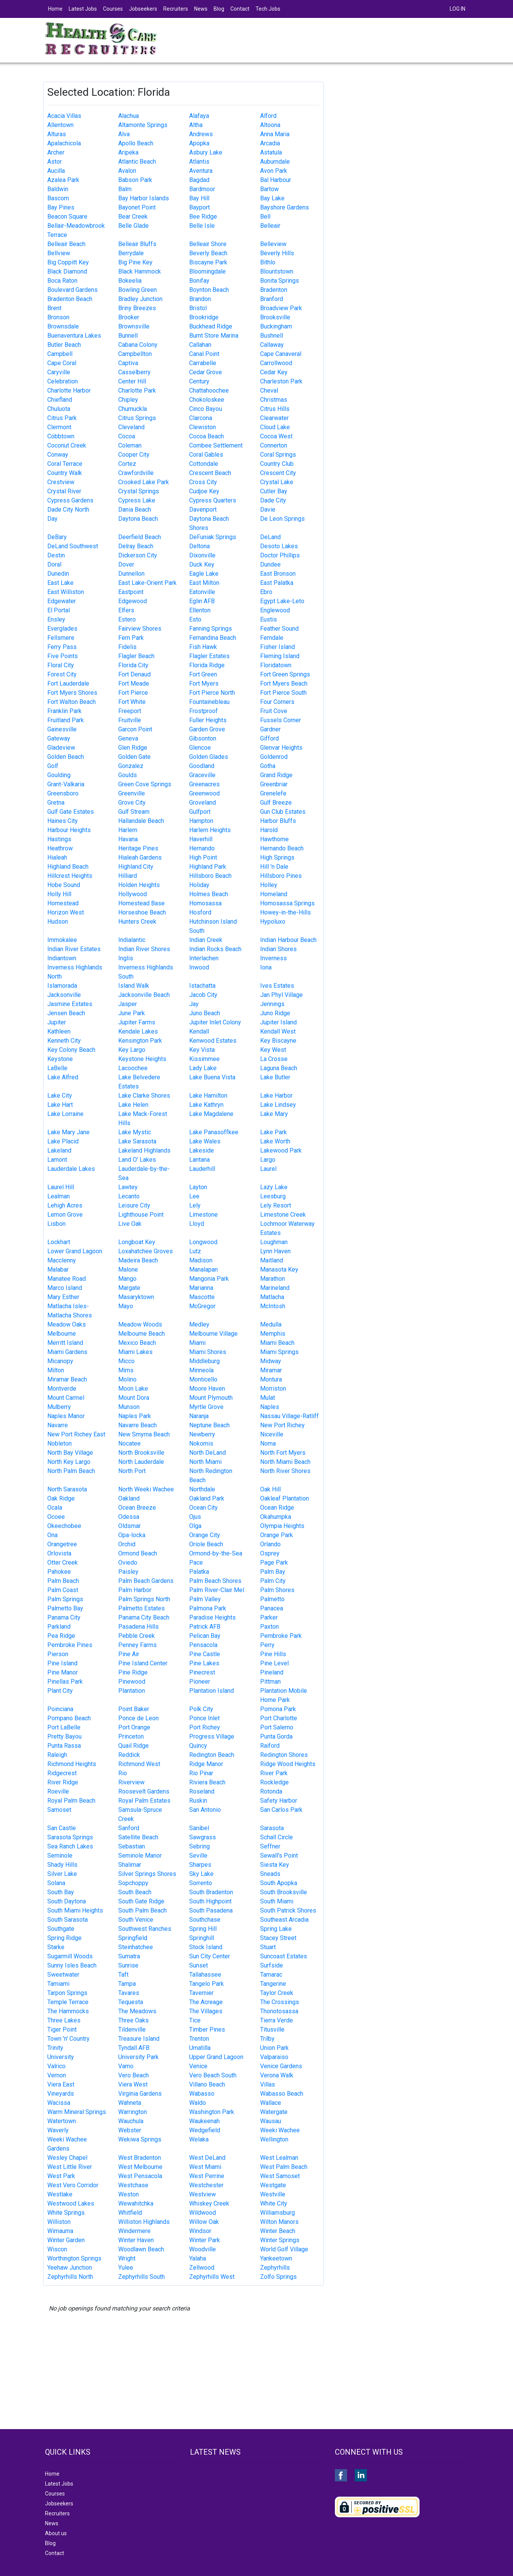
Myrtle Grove (206, 1406)
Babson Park (135, 180)
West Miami (205, 2166)
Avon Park (273, 170)
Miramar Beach (67, 1379)
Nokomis (201, 1443)
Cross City (203, 482)
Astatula (271, 152)
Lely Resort (275, 1205)
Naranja (199, 1416)
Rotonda (271, 1791)
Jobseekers (143, 9)
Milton (55, 1370)
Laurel (268, 1168)
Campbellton (135, 353)
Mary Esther (63, 1297)
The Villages (205, 2011)
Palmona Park (207, 1608)
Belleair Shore (208, 244)
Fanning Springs (210, 628)
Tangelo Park (206, 1983)
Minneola (201, 1370)
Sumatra (129, 1956)
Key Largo (131, 1049)
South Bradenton (211, 1892)
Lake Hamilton (208, 1095)
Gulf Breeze (276, 802)
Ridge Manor (206, 1764)
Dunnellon (131, 573)
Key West (273, 1049)
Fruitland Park (65, 720)
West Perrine (206, 2176)
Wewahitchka (135, 2203)
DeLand (270, 537)
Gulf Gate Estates (70, 811)
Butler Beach (64, 344)
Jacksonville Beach (144, 994)
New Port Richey (282, 1425)
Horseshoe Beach (142, 912)
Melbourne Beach (141, 1333)
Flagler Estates (209, 656)
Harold (269, 830)
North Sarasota (67, 1489)
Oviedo (127, 1562)
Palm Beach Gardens (146, 1580)
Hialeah (57, 857)
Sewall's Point (279, 1855)
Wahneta (129, 2102)
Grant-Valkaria (65, 784)
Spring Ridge (64, 1938)
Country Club (277, 463)
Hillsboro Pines (281, 875)
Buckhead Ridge (210, 326)
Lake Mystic (134, 1132)
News (200, 9)
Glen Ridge (132, 747)
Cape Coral (61, 363)
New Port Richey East (76, 1434)
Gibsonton (202, 738)
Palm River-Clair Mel (216, 1590)
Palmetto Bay (65, 1608)
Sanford (128, 1828)
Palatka (199, 1571)
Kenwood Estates (212, 1040)
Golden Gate (134, 756)
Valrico (56, 2066)
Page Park (274, 1562)
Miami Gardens (67, 1352)
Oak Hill (270, 1489)
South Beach (134, 1892)
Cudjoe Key (204, 491)
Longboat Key (136, 1242)
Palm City (273, 1580)
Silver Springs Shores (147, 1873)
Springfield (132, 1938)
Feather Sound (279, 628)
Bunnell (128, 335)
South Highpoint (210, 1901)
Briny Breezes (137, 308)
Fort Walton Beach (71, 701)
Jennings (272, 1004)
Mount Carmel (65, 1397)
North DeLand (207, 1452)
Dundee (270, 564)
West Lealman (279, 2157)
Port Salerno (276, 1727)
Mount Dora (133, 1397)
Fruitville (129, 720)
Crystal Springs (138, 491)
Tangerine (273, 1983)
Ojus (195, 1516)
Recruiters (175, 9)
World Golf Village (284, 2249)
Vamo (125, 2066)
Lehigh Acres (64, 1205)
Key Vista (202, 1049)
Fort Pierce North (212, 692)
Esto (195, 619)
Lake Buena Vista (212, 1077)
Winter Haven (136, 2240)
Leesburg (273, 1196)
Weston (128, 2194)
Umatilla (200, 2047)
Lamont (57, 1159)
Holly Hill (59, 894)
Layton (198, 1187)
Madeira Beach (138, 1260)
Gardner (270, 729)
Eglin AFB (202, 601)
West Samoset (280, 2176)
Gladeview (61, 747)
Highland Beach (67, 866)
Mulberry (59, 1406)
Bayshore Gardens (284, 207)
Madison (200, 1260)
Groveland (202, 802)
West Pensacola (140, 2176)
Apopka (199, 143)
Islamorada (62, 985)
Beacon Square (67, 216)
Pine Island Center (142, 1663)
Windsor (200, 2231)
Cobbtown (60, 436)
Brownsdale (63, 326)
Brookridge (204, 317)
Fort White (132, 701)
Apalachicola (64, 143)
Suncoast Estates (283, 1956)
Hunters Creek (137, 921)
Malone (128, 1269)
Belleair (270, 225)
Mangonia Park (209, 1278)
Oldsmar (129, 1526)
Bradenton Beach (69, 299)
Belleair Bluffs (137, 244)
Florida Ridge (207, 665)
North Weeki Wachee (146, 1489)
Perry (267, 1645)
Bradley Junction (140, 299)
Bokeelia (130, 280)
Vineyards (60, 2093)
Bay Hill (199, 198)
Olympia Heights (282, 1526)
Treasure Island (138, 2038)
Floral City (60, 665)
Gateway (58, 738)
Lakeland (59, 1150)
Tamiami (58, 1983)
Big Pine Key (135, 262)
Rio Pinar (201, 1773)
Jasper (127, 1004)
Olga (195, 1526)
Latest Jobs (83, 9)
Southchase (204, 1919)
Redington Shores (284, 1754)
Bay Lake (272, 198)
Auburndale (275, 161)
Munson (129, 1406)
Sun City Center (209, 1956)
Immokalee (62, 939)
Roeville (58, 1791)
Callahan (200, 344)
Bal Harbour (275, 180)
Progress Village (211, 1736)
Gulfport (200, 811)
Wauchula (130, 2121)
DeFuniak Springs (212, 537)
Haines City (62, 820)
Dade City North (68, 509)
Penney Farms (137, 1645)
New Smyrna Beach (144, 1434)
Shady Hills (62, 1864)
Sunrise (128, 1965)
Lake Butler (275, 1077)
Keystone (60, 1059)
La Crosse (274, 1059)
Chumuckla (132, 408)
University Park (138, 2057)
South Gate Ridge (141, 1901)
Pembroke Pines (69, 1645)
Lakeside (201, 1150)
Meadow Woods (140, 1324)
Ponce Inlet (204, 1718)
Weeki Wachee (280, 2130)
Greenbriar (274, 784)
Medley (199, 1324)
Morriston (273, 1388)
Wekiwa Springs (139, 2139)
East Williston (65, 592)
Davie (267, 509)
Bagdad (199, 180)
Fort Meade (133, 683)
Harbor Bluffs (278, 820)
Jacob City (203, 994)
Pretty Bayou (64, 1736)
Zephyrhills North (70, 2276)
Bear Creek (133, 216)
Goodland (201, 766)
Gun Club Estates (283, 811)
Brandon (200, 299)
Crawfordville (136, 473)
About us (56, 2533)
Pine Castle (204, 1654)
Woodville (202, 2249)
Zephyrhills (275, 2267)
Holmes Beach (208, 894)
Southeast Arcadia (284, 1919)
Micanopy (60, 1361)
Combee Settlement (216, 445)
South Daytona (66, 1901)
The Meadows (137, 2011)
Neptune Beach (209, 1425)
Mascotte (202, 1297)
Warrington (132, 2112)
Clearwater (274, 418)
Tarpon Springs (67, 1992)
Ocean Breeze (137, 1507)
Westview (202, 2194)
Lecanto (129, 1196)
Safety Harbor (278, 1800)
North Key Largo (68, 1461)
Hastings (59, 839)
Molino (127, 1379)
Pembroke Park (281, 1635)
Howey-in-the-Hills (285, 912)
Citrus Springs (137, 418)
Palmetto (272, 1599)
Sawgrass (202, 1837)
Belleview (273, 244)
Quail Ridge (133, 1745)
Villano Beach (207, 2084)
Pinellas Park (65, 1681)
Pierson (57, 1654)
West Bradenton (139, 2157)
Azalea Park (63, 180)
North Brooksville (141, 1452)
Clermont (59, 427)
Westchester (206, 2185)
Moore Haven (207, 1388)
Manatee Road (66, 1278)
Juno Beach (204, 1013)
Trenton (199, 2038)
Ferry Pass (62, 646)
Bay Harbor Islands (143, 198)
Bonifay (199, 280)
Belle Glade (133, 225)
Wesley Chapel (67, 2157)
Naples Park (134, 1416)
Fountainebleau (209, 701)
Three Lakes (63, 2020)
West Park (61, 2176)
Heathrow (60, 848)
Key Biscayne (278, 1040)
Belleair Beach (66, 244)
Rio (122, 1773)
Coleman (130, 445)
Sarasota (272, 1828)
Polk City (201, 1709)
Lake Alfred (62, 1077)
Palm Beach (63, 1580)
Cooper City (134, 454)
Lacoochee (133, 1068)
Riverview (131, 1782)
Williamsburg (277, 2212)
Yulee (125, 2267)
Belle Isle (202, 225)
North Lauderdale (141, 1461)
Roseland (201, 1791)
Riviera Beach (207, 1782)
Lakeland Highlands (144, 1150)
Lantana (199, 1159)
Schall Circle (276, 1837)
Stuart (268, 1947)
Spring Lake (276, 1928)
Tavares (128, 1992)
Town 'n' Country (68, 2038)
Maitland (271, 1260)
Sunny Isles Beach (71, 1965)
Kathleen (59, 1031)
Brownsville (134, 326)
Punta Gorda (276, 1736)
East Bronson (278, 573)
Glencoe (200, 747)
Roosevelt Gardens (143, 1791)
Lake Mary (274, 1113)
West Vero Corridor (72, 2185)
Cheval (269, 390)
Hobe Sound (63, 885)
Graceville (202, 775)
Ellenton (200, 610)
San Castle (61, 1828)
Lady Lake (203, 1068)
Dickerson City (137, 555)
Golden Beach (65, 756)
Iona (266, 967)
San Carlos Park (281, 1809)
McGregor (202, 1306)
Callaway (272, 344)
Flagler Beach (136, 656)
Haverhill (200, 839)
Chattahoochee (209, 390)
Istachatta (202, 985)
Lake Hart (60, 1104)
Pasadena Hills (138, 1626)
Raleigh (57, 1754)
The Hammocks (68, 2011)
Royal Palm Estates (144, 1800)
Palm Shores (277, 1590)
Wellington (274, 2139)
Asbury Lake (205, 152)
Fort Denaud (134, 674)
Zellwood (201, 2267)
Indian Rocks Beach (215, 949)
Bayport (199, 207)
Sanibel (199, 1828)
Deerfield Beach (139, 537)
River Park (274, 1773)
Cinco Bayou (205, 408)
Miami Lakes (135, 1352)
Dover (126, 564)
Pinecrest (202, 1672)
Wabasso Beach (281, 2093)
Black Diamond (67, 271)
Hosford (200, 912)
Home (55, 9)
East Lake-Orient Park (147, 582)
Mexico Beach (137, 1342)
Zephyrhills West (212, 2276)
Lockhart (58, 1242)
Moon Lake (133, 1388)
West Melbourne (140, 2166)
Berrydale (131, 253)
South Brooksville (283, 1892)
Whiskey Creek (209, 2203)
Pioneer (199, 1681)
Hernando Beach (282, 848)
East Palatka (276, 582)
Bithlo (267, 262)
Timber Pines (207, 2029)
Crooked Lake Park (143, 482)
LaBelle (57, 1068)
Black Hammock (139, 271)
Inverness (273, 958)
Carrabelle (202, 363)
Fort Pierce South (283, 692)
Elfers (126, 610)
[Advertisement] (402, 135)
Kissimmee (204, 1059)
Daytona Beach (138, 518)
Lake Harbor (276, 1095)
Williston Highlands (144, 2221)
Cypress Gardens (70, 500)
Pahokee (59, 1571)
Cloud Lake (275, 427)
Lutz (195, 1251)
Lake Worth (275, 1141)
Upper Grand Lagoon (216, 2057)
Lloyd (196, 1223)
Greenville (131, 793)
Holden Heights (139, 885)
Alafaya (199, 115)
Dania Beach (134, 509)
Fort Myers (204, 683)
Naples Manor (66, 1416)
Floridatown (275, 665)
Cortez (127, 463)
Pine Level (274, 1663)
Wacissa (58, 2102)
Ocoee (56, 1516)
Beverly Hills (277, 253)
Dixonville (202, 555)
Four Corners (277, 701)
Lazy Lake (274, 1187)
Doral (54, 564)
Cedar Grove (205, 372)
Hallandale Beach (141, 820)
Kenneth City (64, 1040)
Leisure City (134, 1205)
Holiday (199, 885)
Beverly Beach (208, 253)
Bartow (269, 189)
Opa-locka (131, 1535)
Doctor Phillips (280, 555)
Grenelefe (273, 793)
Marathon (272, 1278)
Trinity (55, 2047)
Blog (219, 9)
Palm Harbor (134, 1590)
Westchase (133, 2185)
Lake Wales (204, 1141)
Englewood (275, 610)
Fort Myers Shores (72, 692)
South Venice (135, 1919)
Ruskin (198, 1800)
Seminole (59, 1855)
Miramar (271, 1370)
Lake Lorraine (65, 1113)
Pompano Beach (69, 1718)
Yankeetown (276, 2258)
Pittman (270, 1681)
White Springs (66, 2212)
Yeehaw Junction (69, 2267)
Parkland (59, 1626)
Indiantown (61, 958)
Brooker (128, 317)
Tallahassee (205, 1974)
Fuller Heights (208, 720)
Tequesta (130, 2002)
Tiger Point (62, 2029)
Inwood (199, 967)
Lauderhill (202, 1168)
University (60, 2057)
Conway (57, 454)
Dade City (273, 500)
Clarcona (200, 418)
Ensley (56, 619)
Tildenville (132, 2029)
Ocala (54, 1507)
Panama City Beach (143, 1617)
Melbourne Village (213, 1333)
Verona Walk (276, 2075)
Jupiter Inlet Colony (215, 1022)
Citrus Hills (274, 408)
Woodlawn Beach (141, 2249)
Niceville (271, 1434)
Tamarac (271, 1974)
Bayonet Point (137, 207)
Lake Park (273, 1132)
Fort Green (203, 674)
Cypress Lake (136, 500)
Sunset (198, 1965)
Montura (271, 1379)
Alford (268, 115)
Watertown (61, 2121)
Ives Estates (277, 985)
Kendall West (278, 1031)
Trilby (267, 2038)
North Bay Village (70, 1452)
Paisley (128, 1571)
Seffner (270, 1846)
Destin (56, 555)
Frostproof (203, 711)
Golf (52, 766)
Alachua (128, 115)
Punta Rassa (64, 1745)
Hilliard (127, 875)
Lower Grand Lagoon (74, 1251)
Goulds (127, 775)
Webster (129, 2130)
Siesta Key (274, 1864)
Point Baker (133, 1709)
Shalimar (129, 1864)
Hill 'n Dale (274, 866)
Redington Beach (211, 1754)
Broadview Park (281, 308)
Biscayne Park (208, 262)
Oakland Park (206, 1498)
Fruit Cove (273, 711)
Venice (198, 2066)
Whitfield (130, 2212)
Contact (239, 9)
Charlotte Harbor (69, 390)
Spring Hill (203, 1928)
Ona (52, 1535)
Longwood (203, 1242)
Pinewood (131, 1681)
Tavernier (201, 1992)
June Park (131, 1013)
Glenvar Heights (281, 747)
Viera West (133, 2084)
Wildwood (202, 2212)
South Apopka (278, 1883)
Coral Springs (278, 454)
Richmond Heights (71, 1764)
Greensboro (63, 793)
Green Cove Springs (144, 784)
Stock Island (205, 1947)
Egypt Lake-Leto (282, 601)
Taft (123, 1974)
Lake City (59, 1095)
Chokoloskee (206, 399)
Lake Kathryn (206, 1104)
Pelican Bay (204, 1635)
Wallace (270, 2102)
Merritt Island (65, 1342)
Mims (125, 1370)
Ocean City (203, 1507)
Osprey (270, 1553)
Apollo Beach (135, 143)
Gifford (269, 738)
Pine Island (62, 1663)
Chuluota (58, 408)
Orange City (204, 1535)
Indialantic (131, 939)
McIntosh (272, 1306)
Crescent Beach (210, 473)
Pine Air (128, 1654)
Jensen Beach (66, 1013)
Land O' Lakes (137, 1159)
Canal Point (204, 353)
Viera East (60, 2084)
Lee (194, 1196)
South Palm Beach (142, 1910)
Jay (194, 1004)
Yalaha (197, 2258)
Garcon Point (135, 729)
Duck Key (201, 564)
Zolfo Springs (278, 2276)
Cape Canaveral (280, 353)
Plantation (131, 1690)
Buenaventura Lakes (74, 335)
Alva (124, 134)
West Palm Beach (283, 2166)
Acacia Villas (64, 115)
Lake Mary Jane (68, 1132)
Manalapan (203, 1269)
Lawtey (128, 1187)
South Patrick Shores (288, 1910)
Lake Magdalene (211, 1113)
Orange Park (276, 1535)
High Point (203, 857)
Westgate (273, 2185)
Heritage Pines (138, 848)
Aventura (200, 170)
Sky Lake (201, 1873)
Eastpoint (130, 592)
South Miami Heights (75, 1910)
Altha (196, 125)
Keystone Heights (142, 1059)
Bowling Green (137, 289)
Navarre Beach (137, 1425)
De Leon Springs (282, 518)
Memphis (272, 1333)
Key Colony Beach (71, 1049)
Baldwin (57, 189)
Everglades (62, 628)
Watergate (274, 2112)
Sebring (199, 1846)
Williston (59, 2221)
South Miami (276, 1901)
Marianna (201, 1287)
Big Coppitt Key (68, 262)
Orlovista (59, 1553)
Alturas (56, 134)
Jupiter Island (278, 1022)
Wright (126, 2258)
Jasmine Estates (69, 1004)
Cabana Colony (138, 344)
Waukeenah (204, 2121)
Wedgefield (204, 2130)
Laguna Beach (278, 1068)
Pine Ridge (133, 1672)
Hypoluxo (272, 921)
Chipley (128, 399)
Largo (267, 1159)
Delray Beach (135, 546)
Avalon (127, 170)
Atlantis (199, 161)
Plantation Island (211, 1690)
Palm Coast (62, 1590)
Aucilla (56, 170)
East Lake (60, 582)
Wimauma (60, 2231)
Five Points (62, 656)
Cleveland (131, 427)
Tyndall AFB (134, 2047)
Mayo (125, 1306)
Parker (269, 1617)
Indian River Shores (144, 949)
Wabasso (201, 2093)
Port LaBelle (63, 1727)
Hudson (57, 921)
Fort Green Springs (285, 674)
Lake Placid (63, 1141)
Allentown (60, 125)
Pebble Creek (136, 1635)
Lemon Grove (65, 1214)
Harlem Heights (210, 830)
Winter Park (204, 2240)
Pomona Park (278, 1709)
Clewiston (202, 427)
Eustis (268, 619)
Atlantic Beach (137, 161)
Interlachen (204, 958)
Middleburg (204, 1361)
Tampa (127, 1983)
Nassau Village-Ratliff (289, 1416)
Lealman (58, 1196)
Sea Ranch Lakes (70, 1846)
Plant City (60, 1690)
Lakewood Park (281, 1150)
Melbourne (61, 1333)
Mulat (267, 1397)
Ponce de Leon (138, 1718)
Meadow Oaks (66, 1324)
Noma (268, 1443)
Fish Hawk (203, 646)
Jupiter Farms (136, 1022)
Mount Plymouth (211, 1397)
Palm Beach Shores (215, 1580)
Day (52, 518)
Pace (196, 1562)
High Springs (277, 857)
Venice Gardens (281, 2066)
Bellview (58, 253)
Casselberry (134, 372)
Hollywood (132, 894)
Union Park (274, 2047)
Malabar (58, 1269)
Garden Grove (207, 729)
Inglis (125, 958)
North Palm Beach (71, 1471)
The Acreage (206, 2002)
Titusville (272, 2029)
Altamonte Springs (142, 125)
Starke (55, 1947)
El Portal (58, 610)
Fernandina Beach (212, 637)
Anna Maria (274, 134)
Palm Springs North (144, 1599)
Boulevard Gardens (72, 289)
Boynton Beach (209, 289)
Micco (126, 1361)
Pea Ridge (61, 1635)
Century (199, 381)
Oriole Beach (206, 1544)
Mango (127, 1278)
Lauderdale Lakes (71, 1168)
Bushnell (271, 335)
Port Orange (134, 1727)
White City (273, 2203)
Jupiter (56, 1022)
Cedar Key (274, 372)
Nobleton (59, 1443)
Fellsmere (60, 637)
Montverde (61, 1388)
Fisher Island (277, 646)
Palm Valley (205, 1599)
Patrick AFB (204, 1626)
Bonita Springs (279, 280)
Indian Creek (205, 939)
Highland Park (207, 866)
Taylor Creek (276, 1992)
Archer (55, 152)
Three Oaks (133, 2020)
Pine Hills (273, 1654)
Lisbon (56, 1223)
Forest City (62, 674)
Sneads (270, 1873)
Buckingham (276, 326)
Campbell (59, 353)
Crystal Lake (276, 482)
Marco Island (64, 1287)
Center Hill (132, 381)
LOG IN (457, 9)
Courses (113, 9)
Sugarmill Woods (70, 1956)
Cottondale (203, 463)
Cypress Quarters (212, 500)
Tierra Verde (276, 2020)
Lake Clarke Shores (144, 1095)
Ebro (266, 592)
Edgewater (61, 601)
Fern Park (131, 637)
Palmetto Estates (141, 1608)
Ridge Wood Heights (287, 1764)
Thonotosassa (279, 2011)
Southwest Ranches (144, 1928)
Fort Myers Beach (283, 683)
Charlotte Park (137, 390)
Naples (269, 1406)
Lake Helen (133, 1104)
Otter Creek (62, 1562)
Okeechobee (64, 1526)
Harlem (127, 830)
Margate (129, 1287)
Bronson (58, 317)
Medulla (270, 1324)
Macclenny (61, 1260)
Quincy (198, 1745)
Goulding (59, 775)
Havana (128, 839)
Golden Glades (208, 756)
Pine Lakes (204, 1663)
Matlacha (272, 1297)
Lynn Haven (275, 1251)
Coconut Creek (66, 445)
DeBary (57, 537)
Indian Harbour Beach (288, 939)
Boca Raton (62, 280)
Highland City (135, 866)
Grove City (132, 802)
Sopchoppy (133, 1883)
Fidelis (127, 646)
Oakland (129, 1498)
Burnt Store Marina (213, 335)
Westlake (59, 2194)
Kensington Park (140, 1040)
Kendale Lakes (138, 1031)
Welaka (199, 2139)
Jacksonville (64, 994)
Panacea (271, 1608)
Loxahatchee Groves (145, 1251)
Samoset (59, 1809)
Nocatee (129, 1443)
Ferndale (271, 637)
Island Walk (133, 985)
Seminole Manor (140, 1855)
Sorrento (200, 1883)
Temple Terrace (67, 2002)
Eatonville (202, 592)
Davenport (203, 509)
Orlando (270, 1544)
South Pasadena (211, 1910)
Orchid (126, 1544)
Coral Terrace (64, 463)
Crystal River (64, 491)
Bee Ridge (203, 216)
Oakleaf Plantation (284, 1498)
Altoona (270, 125)
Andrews (201, 134)
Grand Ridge (276, 775)
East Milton (204, 582)
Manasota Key (279, 1269)
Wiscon (57, 2249)
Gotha (267, 766)
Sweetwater (63, 1974)
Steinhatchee (135, 1947)
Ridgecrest (62, 1773)
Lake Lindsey (278, 1104)
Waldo (197, 2102)
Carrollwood (276, 363)
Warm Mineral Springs (76, 2112)
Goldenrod (274, 756)
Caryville (58, 372)
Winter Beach (277, 2231)
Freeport (129, 711)
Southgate (60, 1928)
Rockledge (274, 1782)
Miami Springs (279, 1352)
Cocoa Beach (206, 436)
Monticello (203, 1379)
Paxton (269, 1626)
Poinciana (60, 1709)
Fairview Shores (139, 628)
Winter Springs (279, 2240)
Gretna (55, 802)
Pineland (271, 1672)
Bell (265, 216)
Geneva (128, 738)
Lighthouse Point (141, 1214)
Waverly (58, 2130)
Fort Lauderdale (68, 683)
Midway (270, 1361)
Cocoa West (276, 436)
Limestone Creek (283, 1214)
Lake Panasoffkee (213, 1132)
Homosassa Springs (287, 903)
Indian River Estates (74, 949)
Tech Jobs (268, 9)
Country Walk (64, 473)
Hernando (202, 848)
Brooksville (275, 317)
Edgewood (132, 601)
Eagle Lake (204, 573)
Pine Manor (62, 1672)
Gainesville (62, 729)
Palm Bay (272, 1571)
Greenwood (204, 793)
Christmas (273, 399)
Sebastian (131, 1846)
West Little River (69, 2166)
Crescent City (278, 473)
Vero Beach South (212, 2075)
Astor (54, 161)
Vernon (56, 2075)
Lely (195, 1205)
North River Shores (285, 1471)
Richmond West (139, 1764)
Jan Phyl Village (281, 994)
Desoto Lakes (279, 546)
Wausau (270, 2121)
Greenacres (204, 784)
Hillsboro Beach (210, 875)
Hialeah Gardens (140, 857)
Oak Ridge (61, 1498)
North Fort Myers (283, 1452)
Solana (56, 1883)
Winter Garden (66, 2240)
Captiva (128, 363)
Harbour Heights (69, 830)
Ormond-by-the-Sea (215, 1553)
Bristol (198, 308)
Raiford (270, 1745)
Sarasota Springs (70, 1837)
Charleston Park (281, 381)
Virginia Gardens (140, 2093)
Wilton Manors (279, 2221)
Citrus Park (62, 418)
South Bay (60, 1892)
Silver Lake (62, 1873)
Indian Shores (278, 949)
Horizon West (65, 912)
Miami (197, 1342)
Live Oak (130, 1223)
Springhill (201, 1938)
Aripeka (128, 152)
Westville (272, 2194)
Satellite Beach (138, 1837)
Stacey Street (278, 1938)
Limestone (203, 1214)
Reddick (129, 1754)
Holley (268, 885)
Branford (271, 299)
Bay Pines (60, 207)
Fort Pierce (133, 692)
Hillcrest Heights (69, 875)
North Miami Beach (285, 1461)
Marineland (274, 1287)
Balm (125, 189)
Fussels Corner (280, 720)
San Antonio (205, 1809)
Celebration (62, 381)
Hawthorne (274, 839)
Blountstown (276, 271)
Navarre (57, 1425)
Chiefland (59, 399)
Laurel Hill (60, 1187)
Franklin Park (64, 711)
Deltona (199, 546)
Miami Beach (277, 1342)
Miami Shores (207, 1352)
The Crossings (279, 2002)
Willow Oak (204, 2221)
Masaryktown (136, 1297)
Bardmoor (202, 189)
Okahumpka (275, 1516)
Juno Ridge (275, 1013)
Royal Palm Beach (71, 1800)
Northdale (202, 1489)
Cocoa (126, 436)
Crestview (60, 482)
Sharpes (200, 1864)
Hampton (201, 820)
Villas (267, 2084)
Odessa (128, 1516)
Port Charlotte (278, 1718)
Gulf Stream (134, 811)
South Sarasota (67, 1919)
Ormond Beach (137, 1553)
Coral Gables (206, 454)
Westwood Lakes (70, 2203)
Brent (54, 308)
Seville (198, 1855)
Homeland (273, 894)
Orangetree (62, 1544)
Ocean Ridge (277, 1507)
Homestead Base (141, 903)
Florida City (133, 665)
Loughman (274, 1242)
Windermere (134, 2231)
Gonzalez (130, 766)
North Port (132, 1471)
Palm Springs (65, 1599)
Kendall (199, 1031)
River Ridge (62, 1782)
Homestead (63, 903)
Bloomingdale (207, 271)
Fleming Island (279, 656)
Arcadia (270, 143)
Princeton (131, 1736)
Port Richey (204, 1727)
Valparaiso (274, 2057)
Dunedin (58, 573)
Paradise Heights (212, 1617)
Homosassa (205, 903)
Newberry (202, 1434)
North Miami (205, 1461)
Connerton (273, 445)
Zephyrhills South (141, 2276)
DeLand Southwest (72, 546)
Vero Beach (133, 2075)
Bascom (58, 198)
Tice (195, 2020)
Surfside (271, 1965)
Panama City (63, 1617)
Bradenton (273, 289)
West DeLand (207, 2157)
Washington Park (211, 2112)
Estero (127, 619)
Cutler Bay (273, 491)
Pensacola (203, 1645)
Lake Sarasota (137, 1141)
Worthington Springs (74, 2258)
